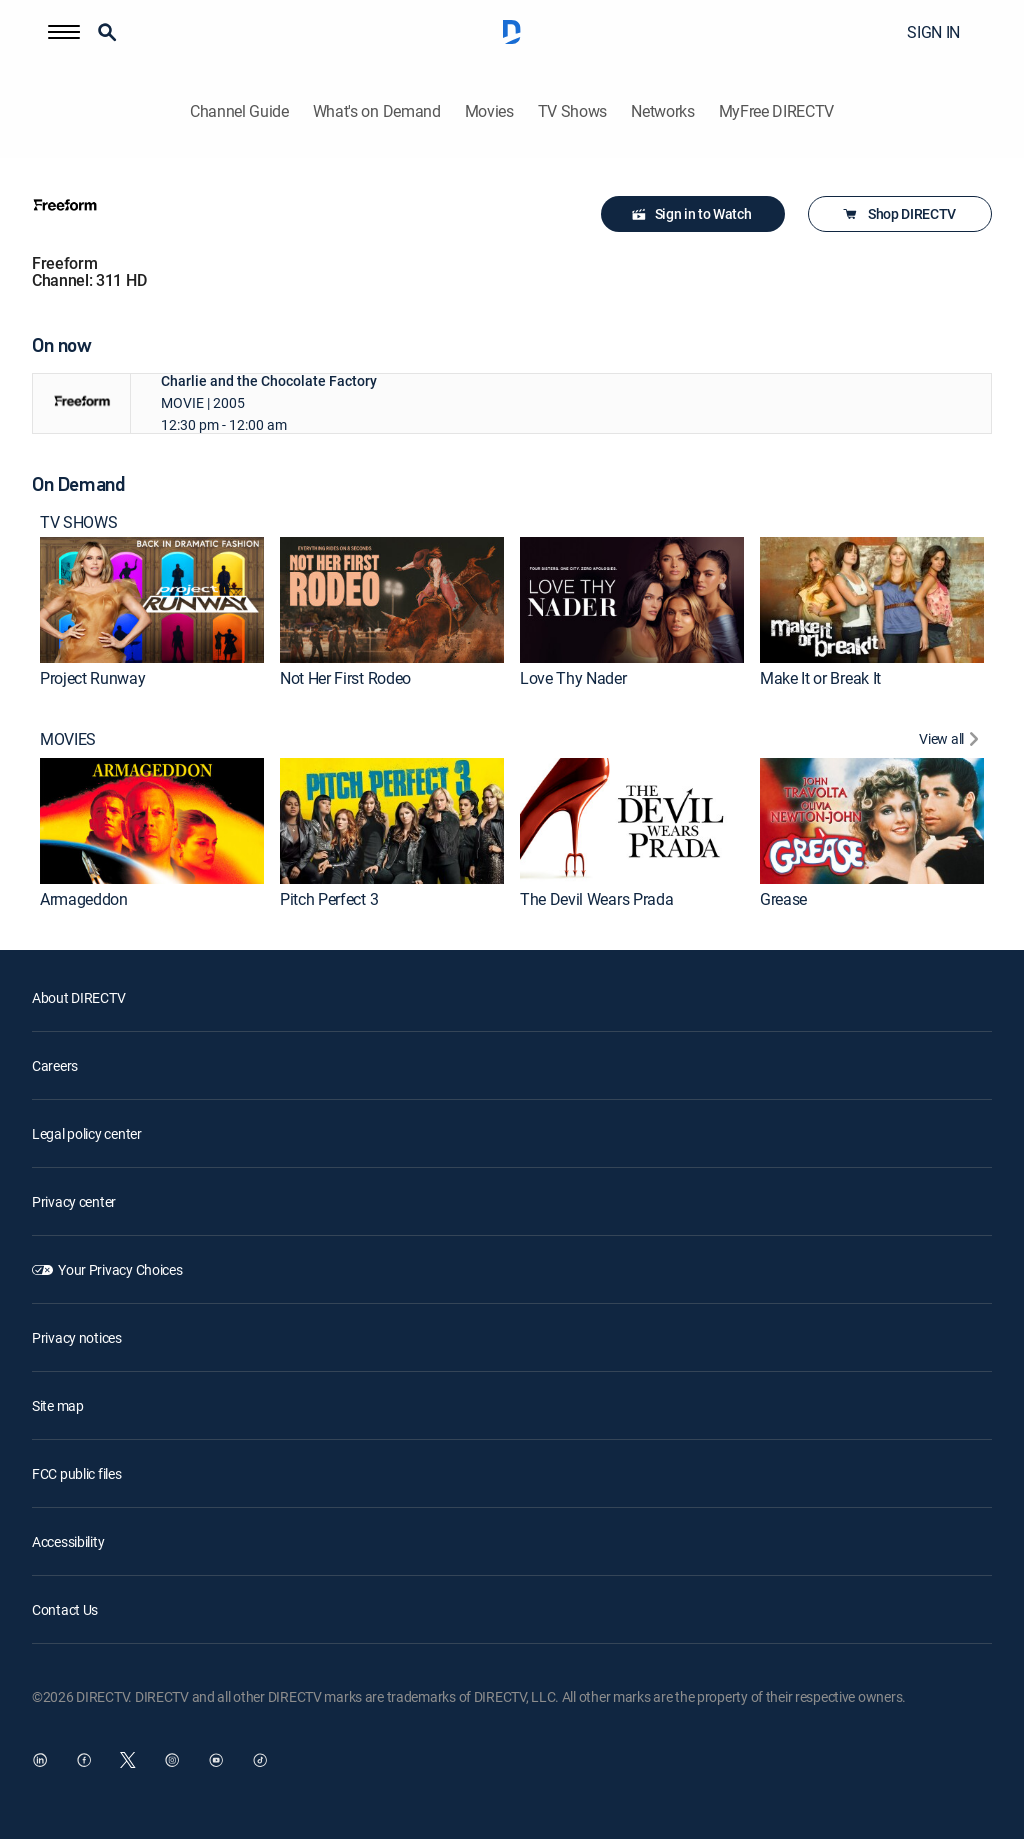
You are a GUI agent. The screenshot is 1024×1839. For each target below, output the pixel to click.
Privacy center (74, 1201)
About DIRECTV (78, 997)
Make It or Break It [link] (820, 678)
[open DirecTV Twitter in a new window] (128, 1760)
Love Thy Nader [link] (573, 678)
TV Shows (572, 111)
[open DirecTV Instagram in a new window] (172, 1760)
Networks (662, 111)
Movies (489, 111)
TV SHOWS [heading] (78, 522)
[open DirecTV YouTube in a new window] (216, 1760)
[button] (64, 32)
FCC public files (77, 1473)
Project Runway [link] (93, 678)
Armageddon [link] (84, 899)
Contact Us (65, 1609)
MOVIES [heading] (68, 739)
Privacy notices (77, 1337)
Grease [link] (783, 899)
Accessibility (68, 1541)
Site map (58, 1405)
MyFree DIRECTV (777, 111)
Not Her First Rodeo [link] (345, 678)
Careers (55, 1065)
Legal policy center (87, 1133)
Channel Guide (239, 111)
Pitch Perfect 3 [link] (329, 899)
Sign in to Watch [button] (691, 214)
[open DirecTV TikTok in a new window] (260, 1760)
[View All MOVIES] (951, 741)
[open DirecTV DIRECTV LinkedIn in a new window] (40, 1760)
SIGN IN (933, 32)
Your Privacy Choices (120, 1269)
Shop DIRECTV (898, 214)
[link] (152, 599)
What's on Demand (377, 111)
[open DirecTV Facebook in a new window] (84, 1760)
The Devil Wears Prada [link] (596, 899)
